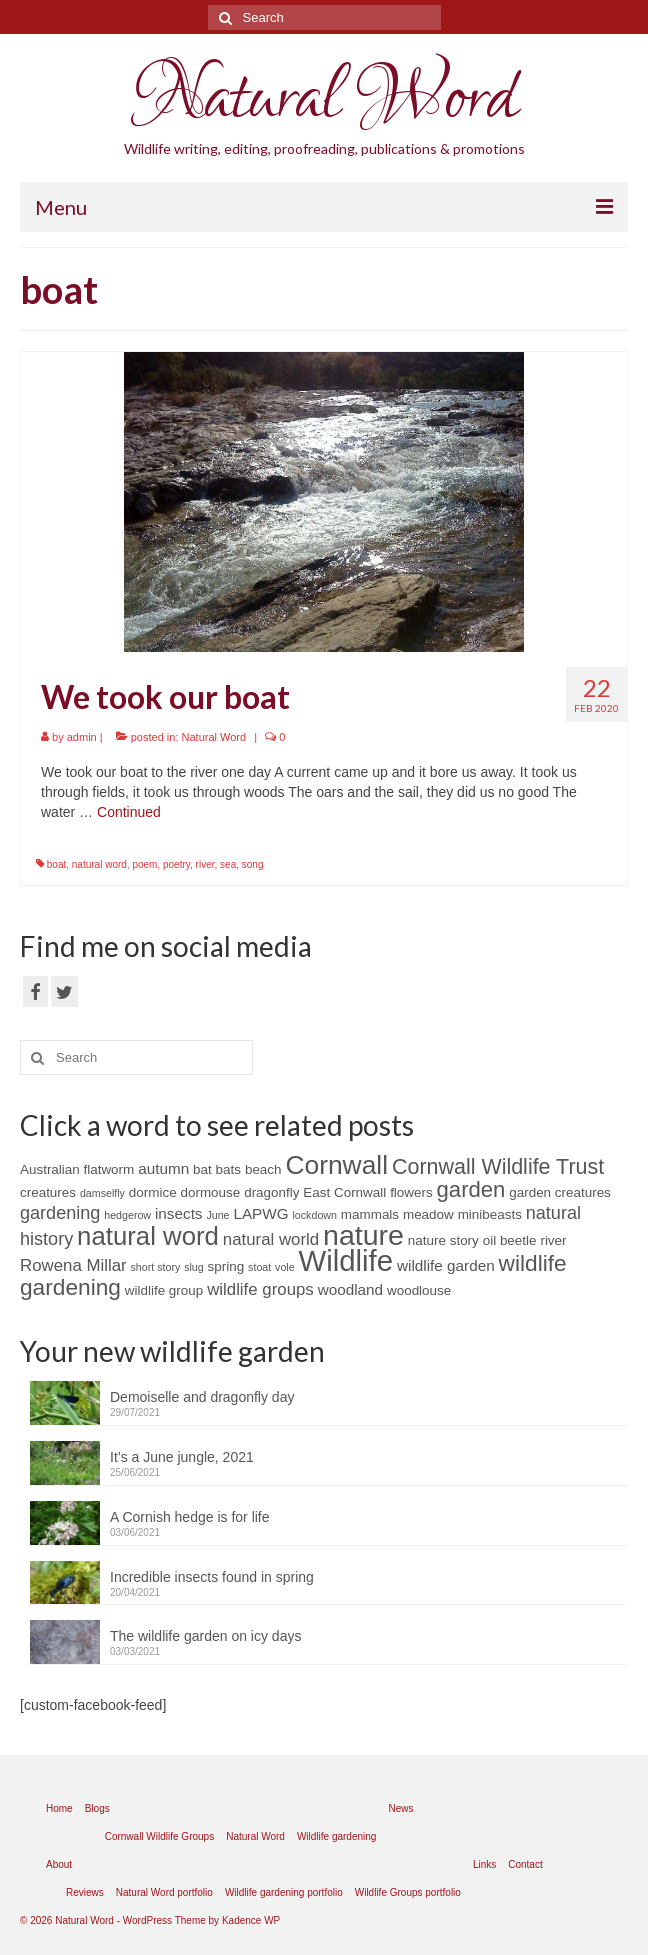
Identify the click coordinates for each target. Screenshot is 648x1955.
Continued (129, 812)
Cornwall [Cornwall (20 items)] (336, 1165)
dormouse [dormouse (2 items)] (211, 1192)
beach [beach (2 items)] (263, 1169)
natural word (99, 864)
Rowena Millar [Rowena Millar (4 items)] (73, 1265)
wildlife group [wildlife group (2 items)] (164, 1290)
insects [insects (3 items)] (179, 1213)
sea (228, 864)
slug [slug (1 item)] (194, 1267)
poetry (176, 864)
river (205, 864)
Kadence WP (251, 1920)
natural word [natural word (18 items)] (148, 1236)
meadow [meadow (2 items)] (428, 1214)
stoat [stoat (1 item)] (259, 1267)
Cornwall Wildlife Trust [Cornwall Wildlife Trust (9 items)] (498, 1167)
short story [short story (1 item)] (156, 1267)
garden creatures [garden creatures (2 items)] (560, 1192)
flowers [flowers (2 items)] (411, 1192)
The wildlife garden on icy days (205, 1636)
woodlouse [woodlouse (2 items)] (419, 1290)
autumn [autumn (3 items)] (163, 1168)
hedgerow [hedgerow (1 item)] (127, 1215)
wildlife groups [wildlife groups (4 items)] (260, 1289)
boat (56, 864)
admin (82, 737)
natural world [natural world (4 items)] (271, 1239)
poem (144, 864)
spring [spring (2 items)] (226, 1266)
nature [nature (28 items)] (363, 1235)
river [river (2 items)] (553, 1240)
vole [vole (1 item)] (285, 1267)
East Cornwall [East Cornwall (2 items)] (344, 1192)
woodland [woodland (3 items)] (350, 1289)
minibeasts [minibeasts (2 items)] (490, 1214)
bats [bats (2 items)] (228, 1169)
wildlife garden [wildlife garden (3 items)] (446, 1265)
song (253, 864)
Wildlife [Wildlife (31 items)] (346, 1260)
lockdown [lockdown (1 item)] (315, 1215)
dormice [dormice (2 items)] (153, 1192)
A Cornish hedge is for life (190, 1517)
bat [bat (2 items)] (202, 1169)
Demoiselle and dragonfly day (202, 1397)
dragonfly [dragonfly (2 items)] (271, 1192)
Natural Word (324, 99)
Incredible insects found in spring (212, 1577)
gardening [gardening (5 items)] (60, 1213)
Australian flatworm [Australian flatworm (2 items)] (77, 1169)
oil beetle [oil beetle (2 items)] (510, 1240)
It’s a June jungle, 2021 (182, 1457)
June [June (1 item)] (217, 1215)
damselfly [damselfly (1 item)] (102, 1193)
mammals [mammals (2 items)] (370, 1214)
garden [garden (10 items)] (471, 1189)
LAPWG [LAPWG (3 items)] (260, 1213)
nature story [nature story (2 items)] (443, 1240)
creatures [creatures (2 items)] (48, 1192)
